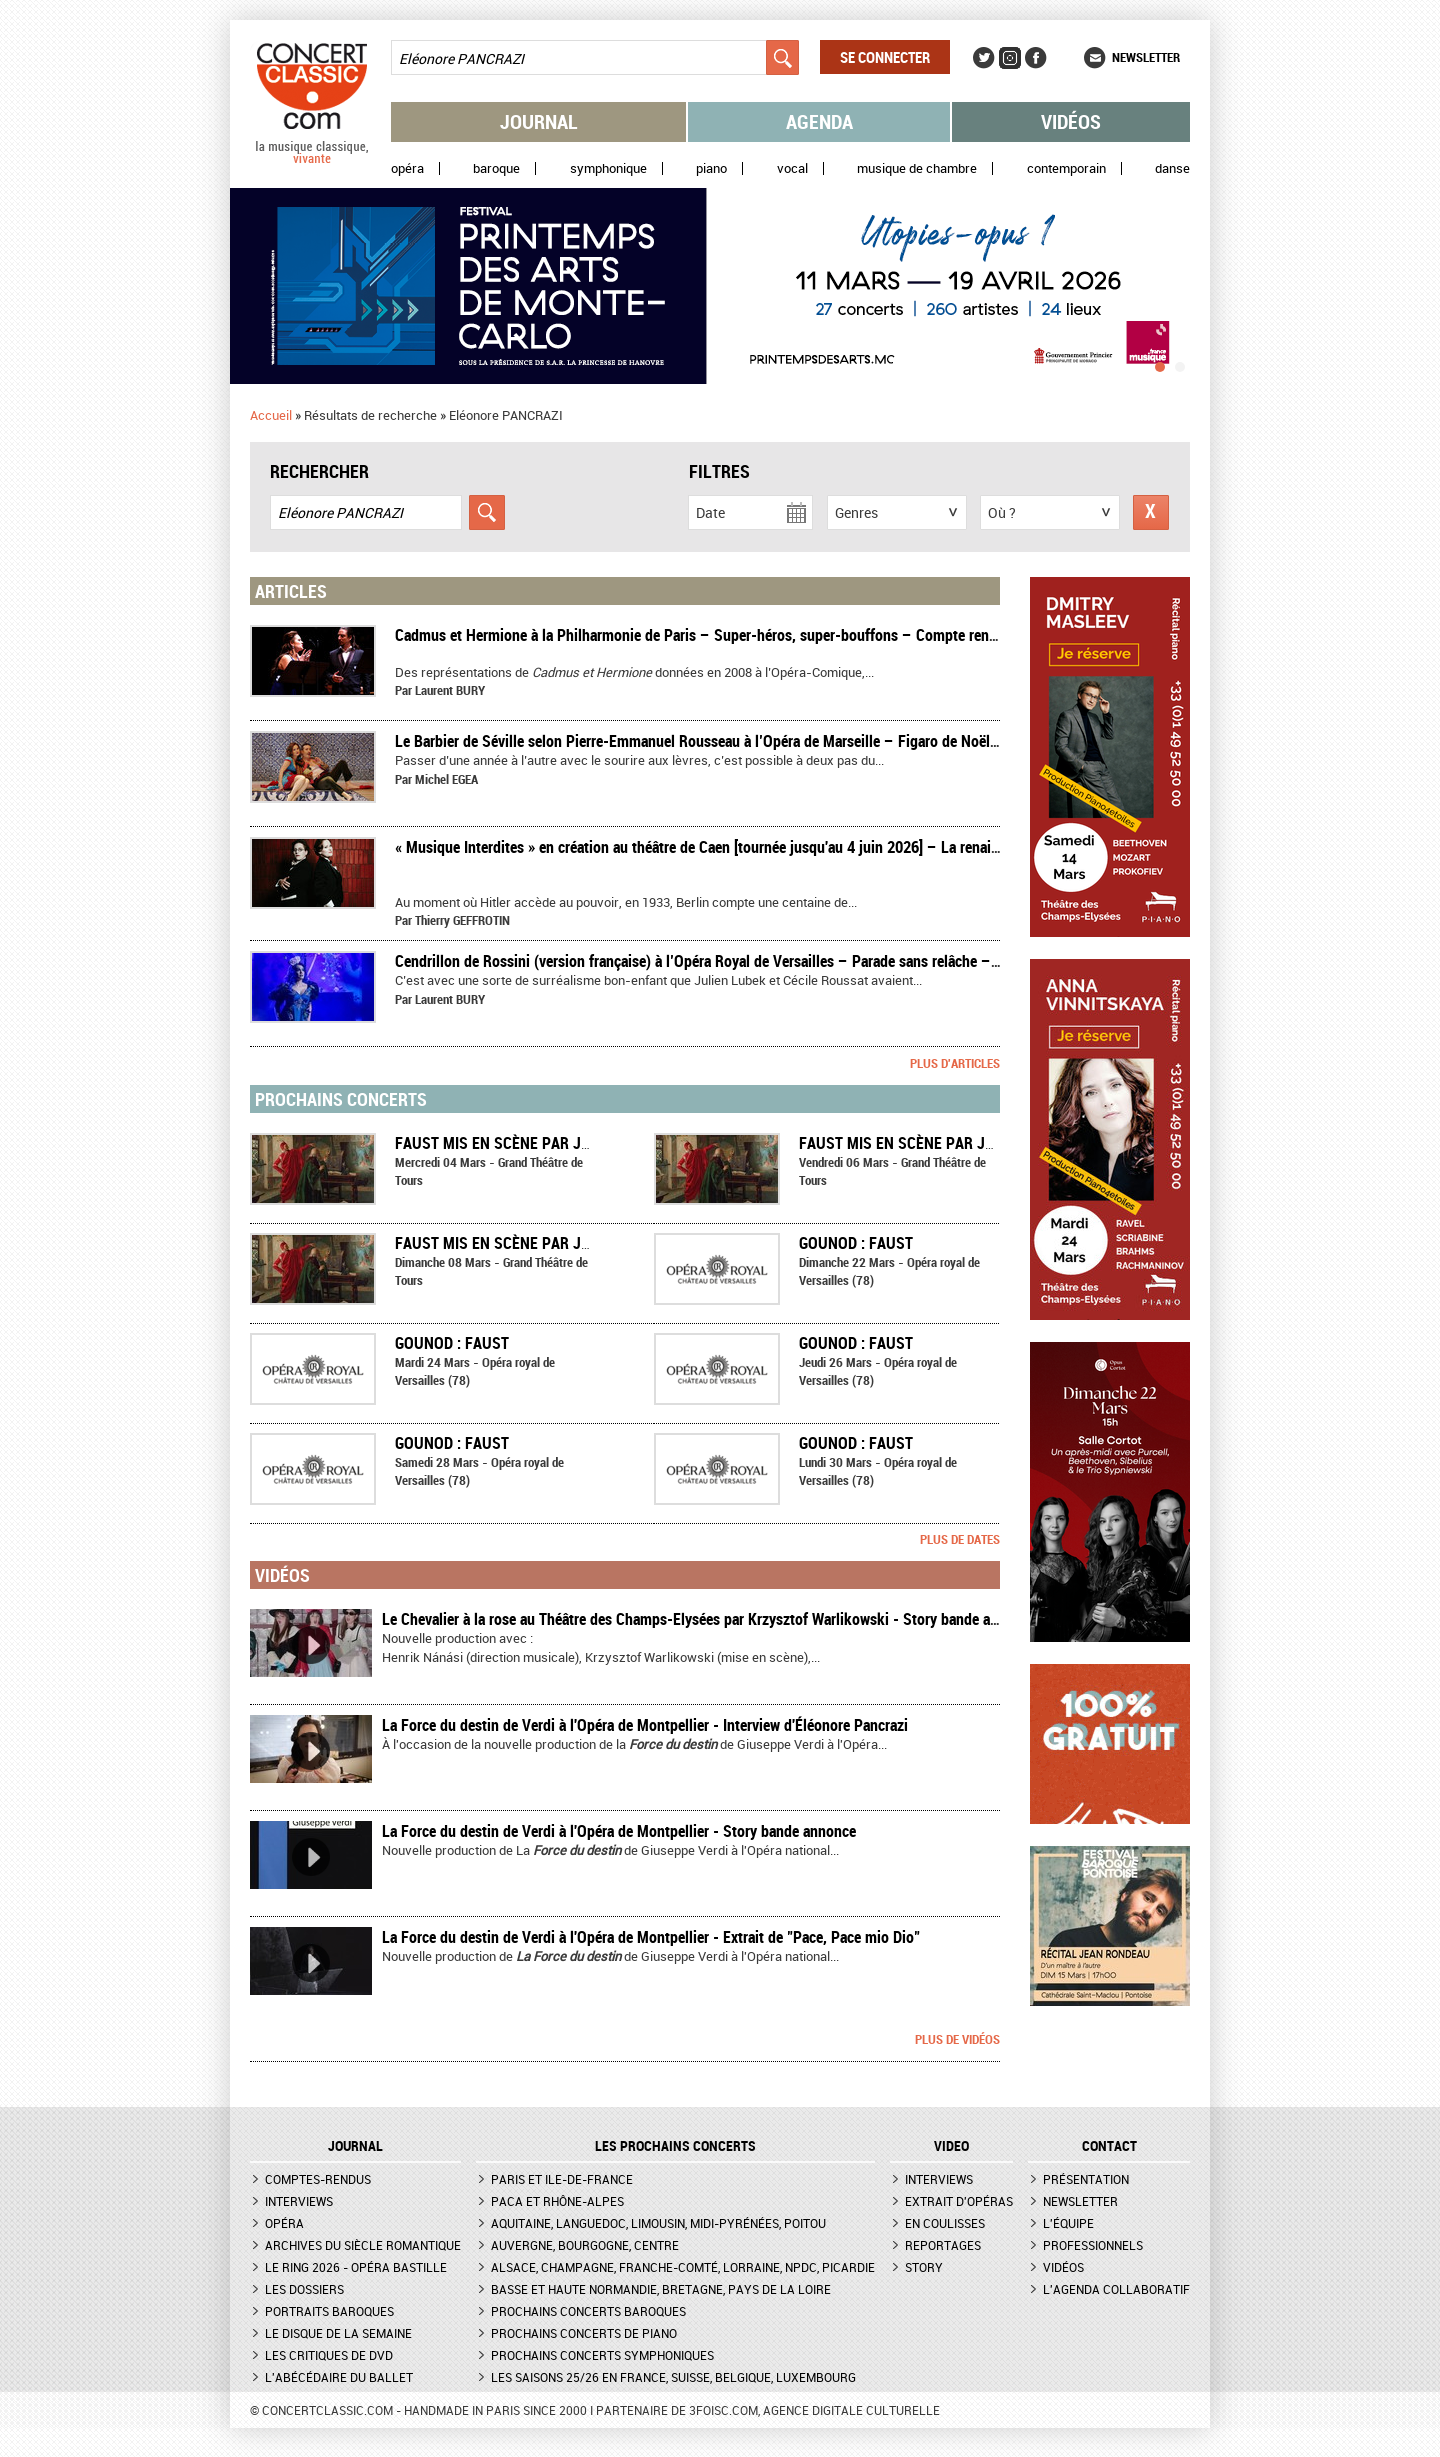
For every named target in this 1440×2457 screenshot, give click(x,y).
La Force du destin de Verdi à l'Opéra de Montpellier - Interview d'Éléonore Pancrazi (645, 1725)
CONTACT (1109, 2146)
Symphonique (608, 168)
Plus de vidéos (957, 2039)
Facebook (1036, 58)
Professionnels (1093, 2245)
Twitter (984, 58)
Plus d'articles (955, 1063)
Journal (539, 121)
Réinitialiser (1151, 512)
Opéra (407, 168)
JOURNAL (355, 2146)
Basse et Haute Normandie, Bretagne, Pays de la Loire (661, 2289)
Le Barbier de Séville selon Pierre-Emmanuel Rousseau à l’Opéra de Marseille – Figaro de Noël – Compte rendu (746, 741)
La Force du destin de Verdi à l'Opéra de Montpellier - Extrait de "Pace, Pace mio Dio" (651, 1937)
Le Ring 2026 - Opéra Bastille (356, 2267)
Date (710, 512)
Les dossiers (304, 2289)
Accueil (271, 415)
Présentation (1086, 2179)
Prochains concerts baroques (588, 2311)
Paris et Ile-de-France (562, 2179)
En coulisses (945, 2223)
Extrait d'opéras (959, 2201)
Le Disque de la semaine (338, 2333)
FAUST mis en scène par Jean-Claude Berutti (561, 1143)
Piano (711, 168)
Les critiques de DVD (329, 2355)
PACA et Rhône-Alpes (557, 2201)
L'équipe (1068, 2223)
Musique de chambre (917, 168)
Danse (1172, 168)
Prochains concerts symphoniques (602, 2355)
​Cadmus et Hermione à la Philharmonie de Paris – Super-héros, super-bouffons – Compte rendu (700, 635)
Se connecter (885, 57)
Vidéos (1071, 121)
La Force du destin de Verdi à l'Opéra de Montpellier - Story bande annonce (619, 1831)
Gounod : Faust (856, 1243)
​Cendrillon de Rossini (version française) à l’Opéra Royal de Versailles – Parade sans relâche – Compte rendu (739, 961)
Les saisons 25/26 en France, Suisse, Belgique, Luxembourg (673, 2377)
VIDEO (951, 2146)
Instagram (1010, 58)
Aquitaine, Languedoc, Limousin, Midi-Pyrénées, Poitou (658, 2223)
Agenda (819, 121)
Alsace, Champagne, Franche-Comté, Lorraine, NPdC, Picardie (683, 2267)
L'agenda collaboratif (1116, 2289)
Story (924, 2267)
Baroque (496, 168)
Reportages (943, 2245)
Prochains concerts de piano (584, 2333)
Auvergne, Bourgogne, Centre (585, 2245)
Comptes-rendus (318, 2179)
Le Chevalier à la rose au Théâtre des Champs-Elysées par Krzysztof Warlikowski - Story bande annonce (709, 1619)
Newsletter (1146, 57)
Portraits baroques (329, 2311)
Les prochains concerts (675, 2146)
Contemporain (1066, 168)
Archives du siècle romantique (363, 2245)
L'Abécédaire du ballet (339, 2377)
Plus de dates (960, 1539)
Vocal (792, 168)
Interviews (299, 2201)
